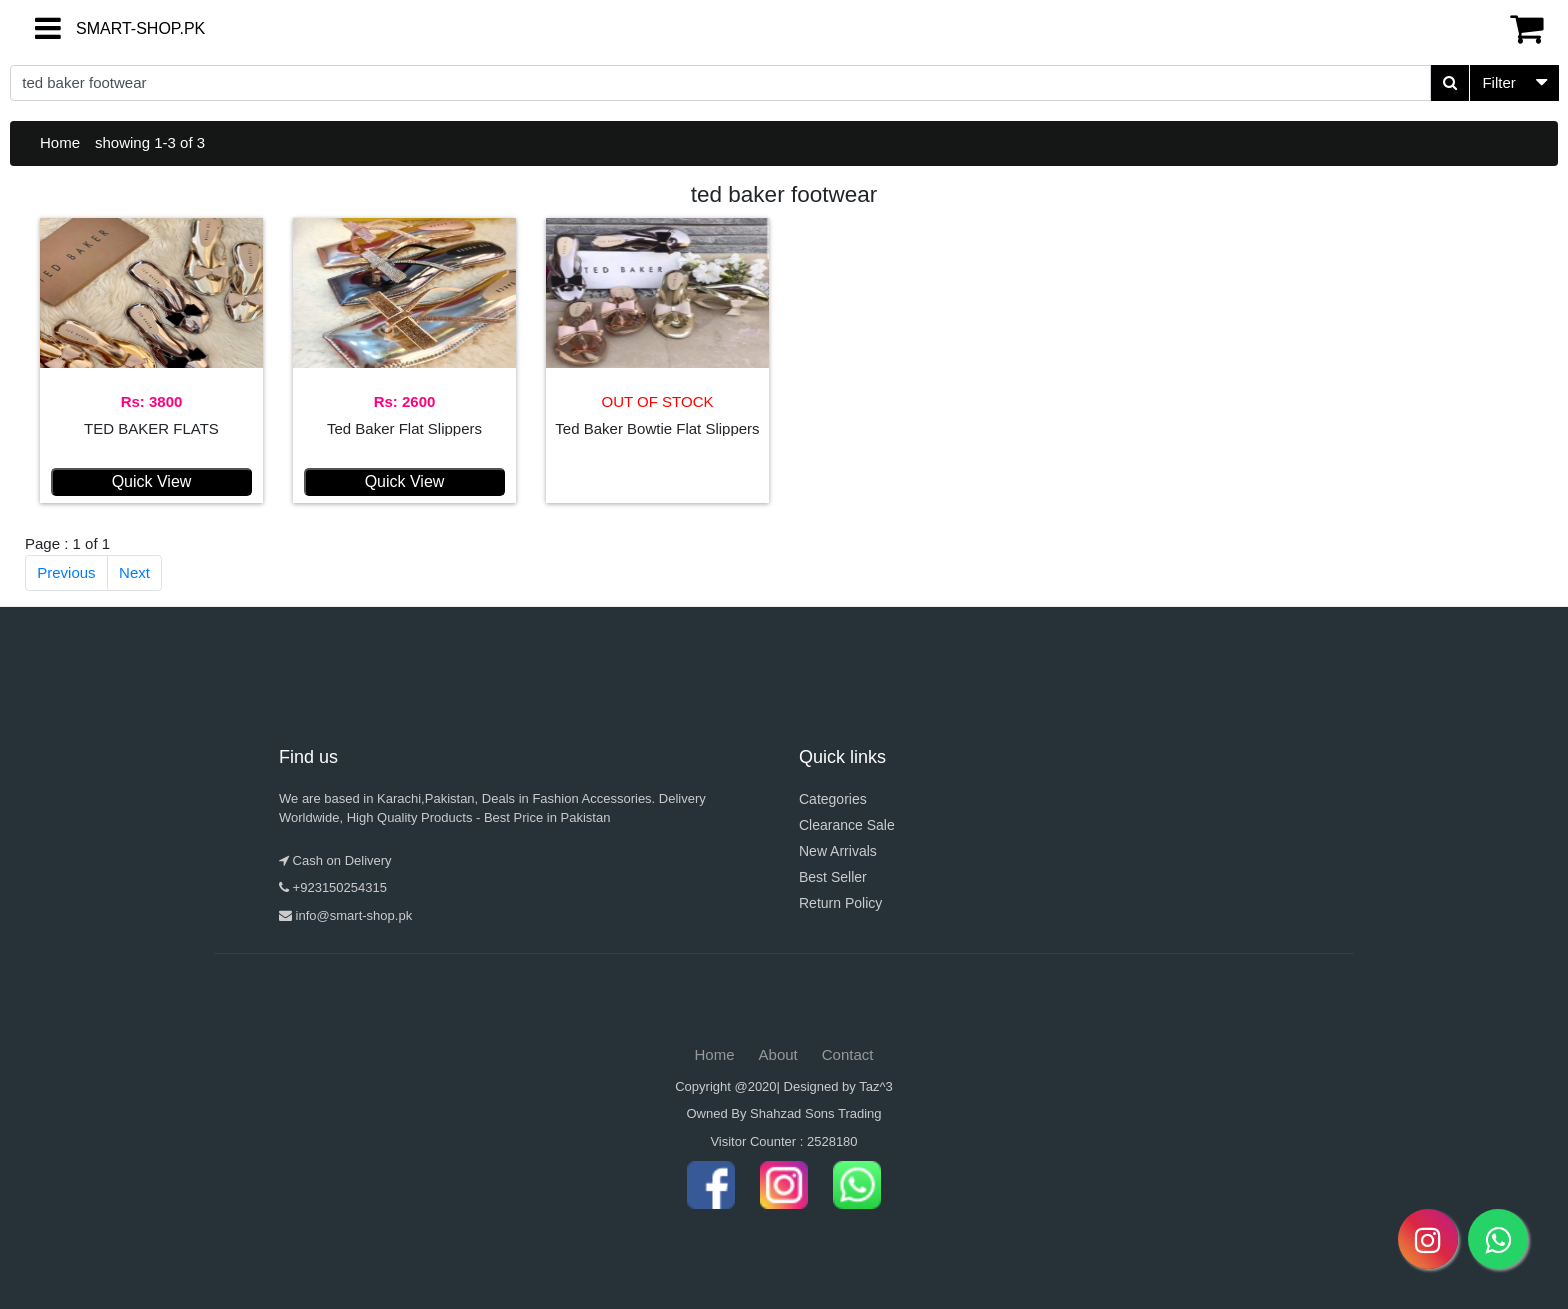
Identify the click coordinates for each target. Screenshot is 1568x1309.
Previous (66, 572)
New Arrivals (838, 851)
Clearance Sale (847, 825)
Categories (833, 799)
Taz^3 (876, 1086)
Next (134, 572)
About (778, 1054)
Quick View (152, 481)
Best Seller (833, 877)
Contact (848, 1054)
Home (60, 142)
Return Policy (840, 903)
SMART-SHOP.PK (105, 28)
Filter (1498, 82)
